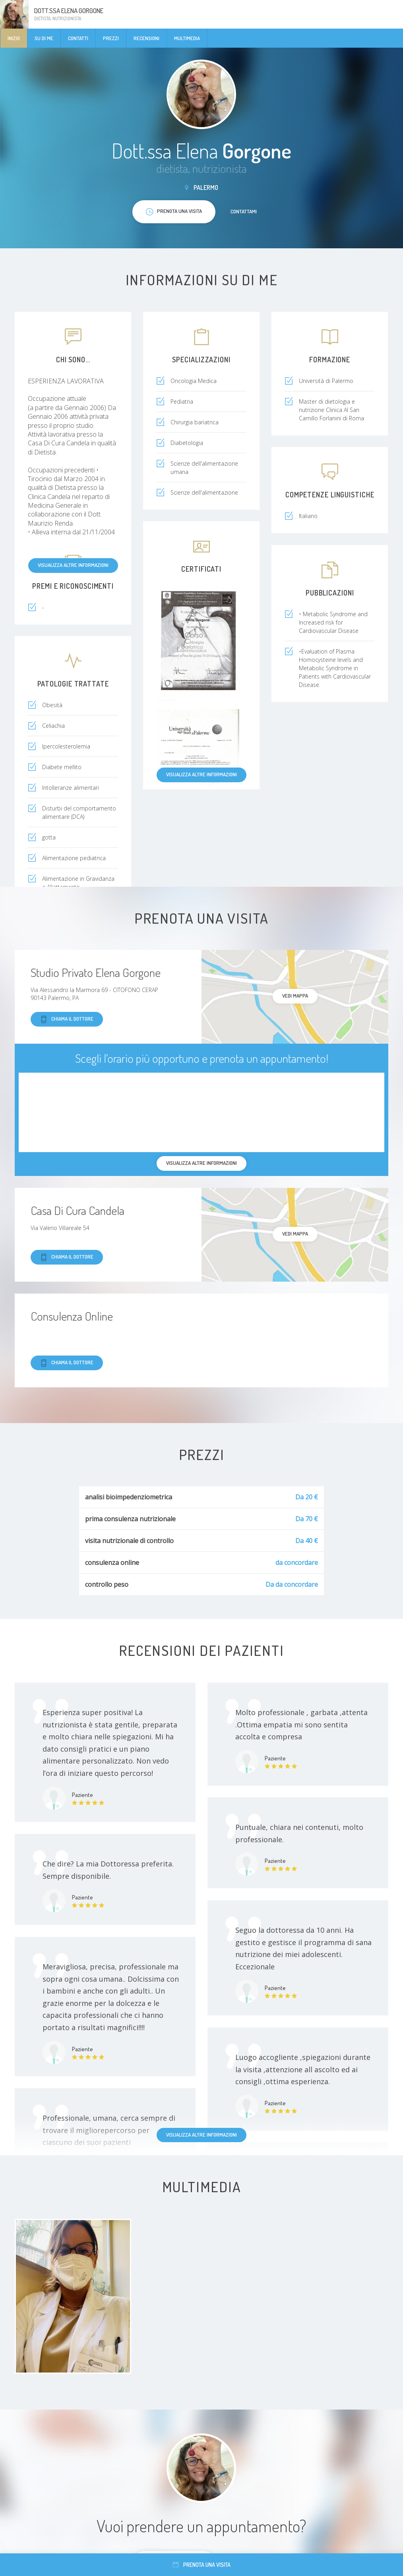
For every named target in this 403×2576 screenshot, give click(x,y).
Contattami (244, 211)
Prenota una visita (202, 2564)
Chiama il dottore (66, 1019)
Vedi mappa (295, 995)
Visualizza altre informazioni (73, 565)
